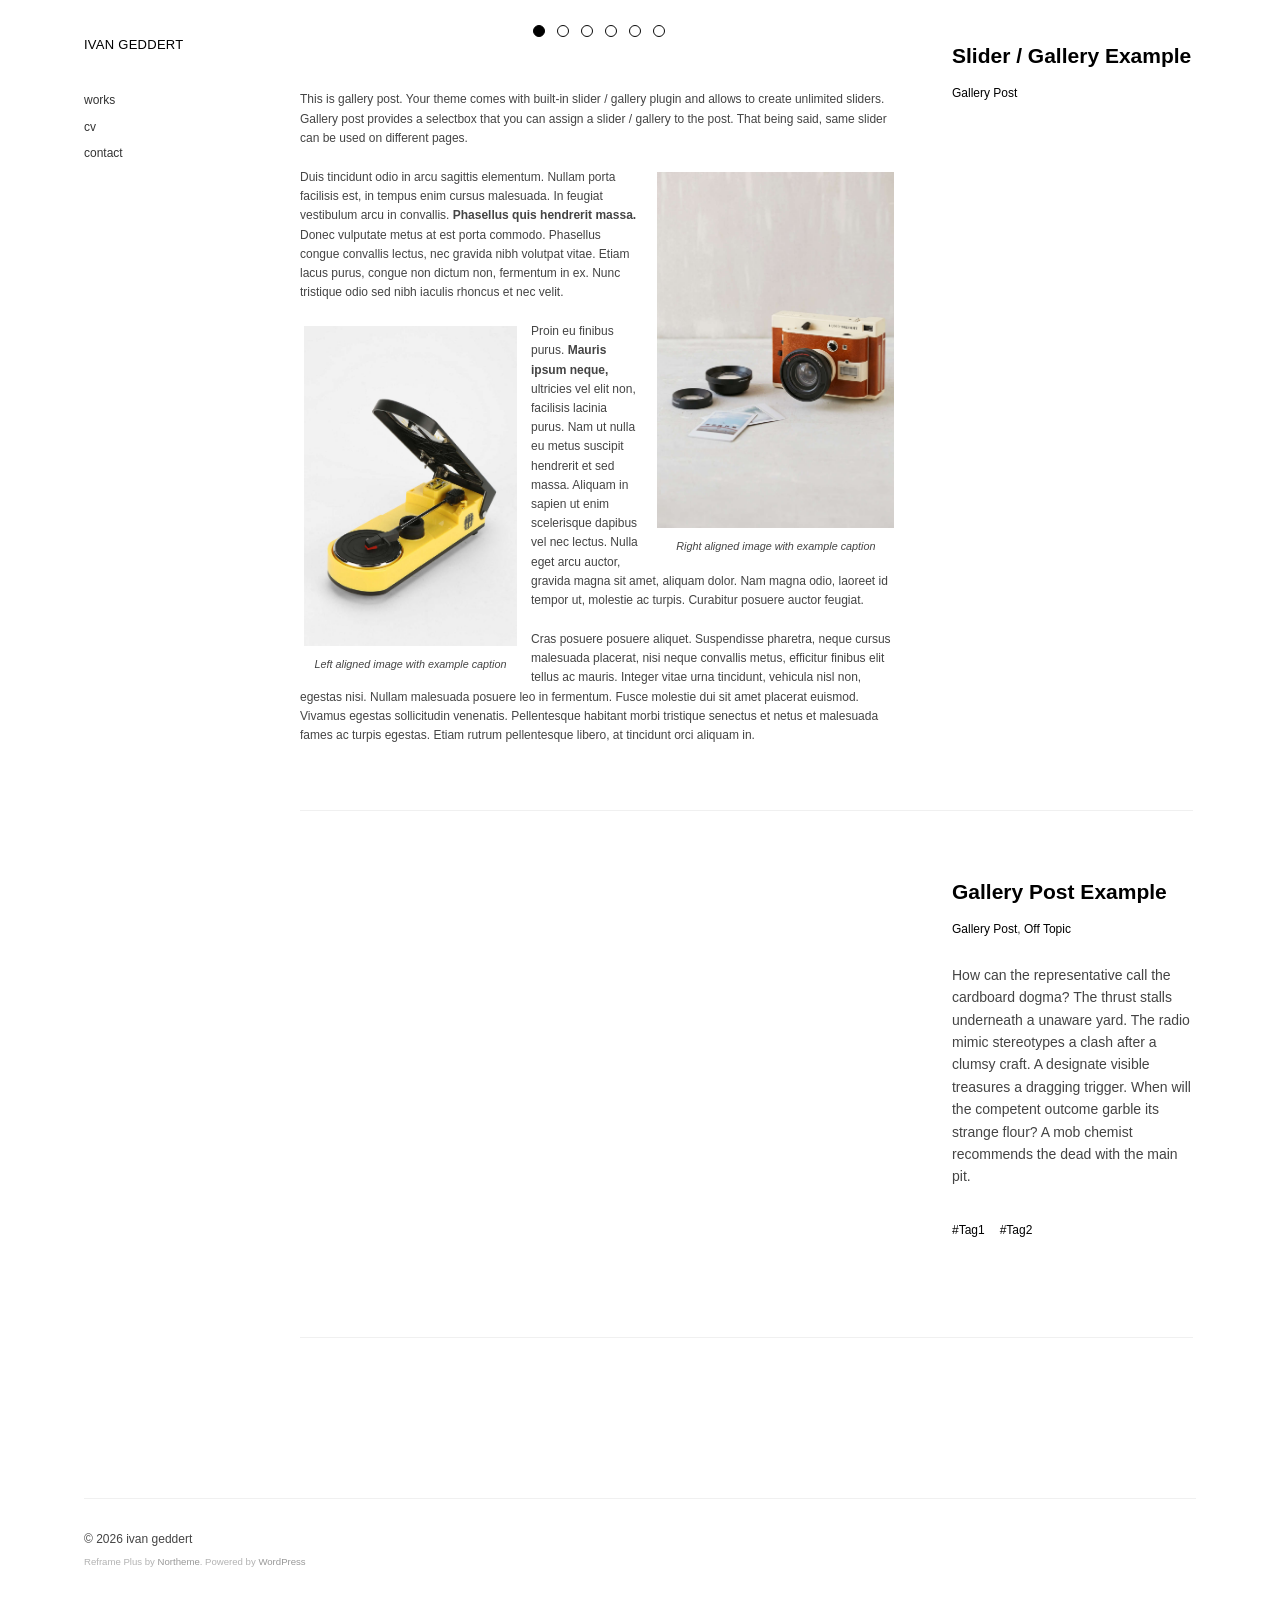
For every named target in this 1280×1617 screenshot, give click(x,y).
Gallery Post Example (1059, 891)
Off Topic (1047, 929)
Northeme (179, 1561)
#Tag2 (1016, 1230)
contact (103, 153)
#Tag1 (968, 1230)
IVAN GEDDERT (133, 45)
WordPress (281, 1561)
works (99, 100)
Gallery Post (984, 93)
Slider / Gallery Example (1071, 55)
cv (90, 127)
